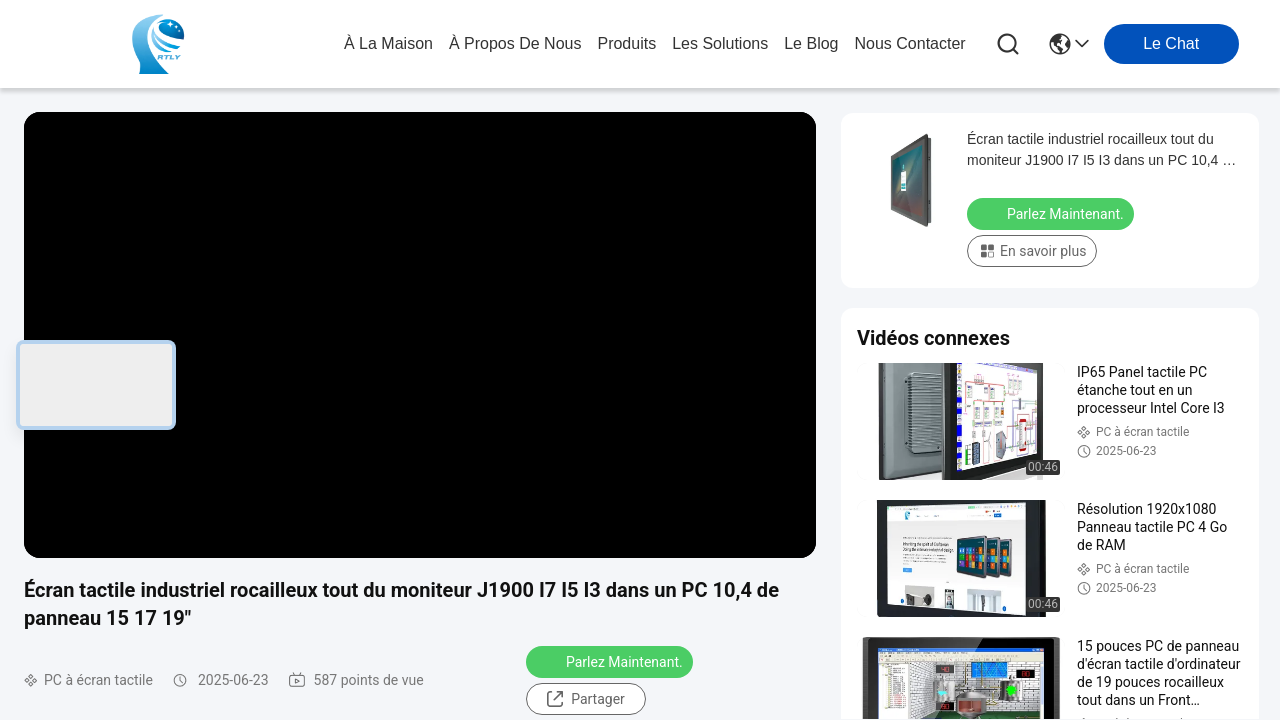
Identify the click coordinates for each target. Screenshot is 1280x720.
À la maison (388, 43)
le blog (811, 43)
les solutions (720, 43)
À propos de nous (515, 43)
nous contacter (909, 43)
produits (626, 43)
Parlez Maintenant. (611, 661)
